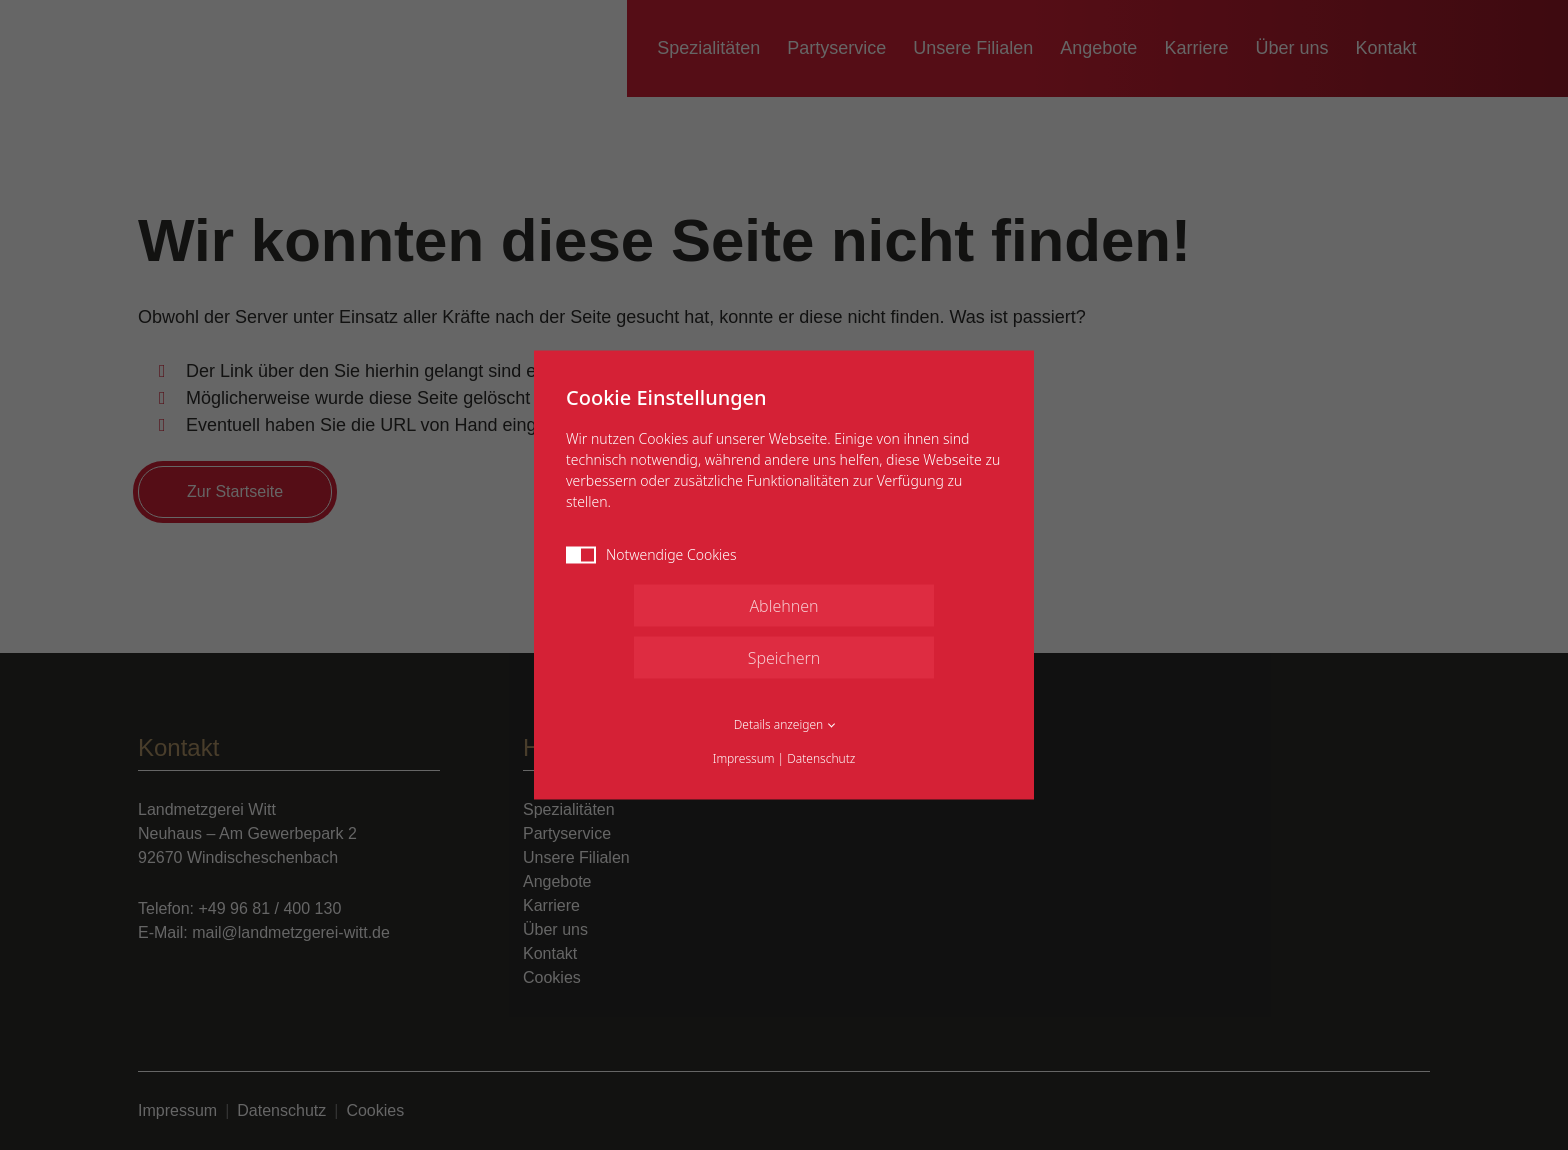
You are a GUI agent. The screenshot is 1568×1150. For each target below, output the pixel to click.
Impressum (744, 758)
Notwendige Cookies (651, 554)
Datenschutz (821, 758)
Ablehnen (783, 606)
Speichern (784, 658)
